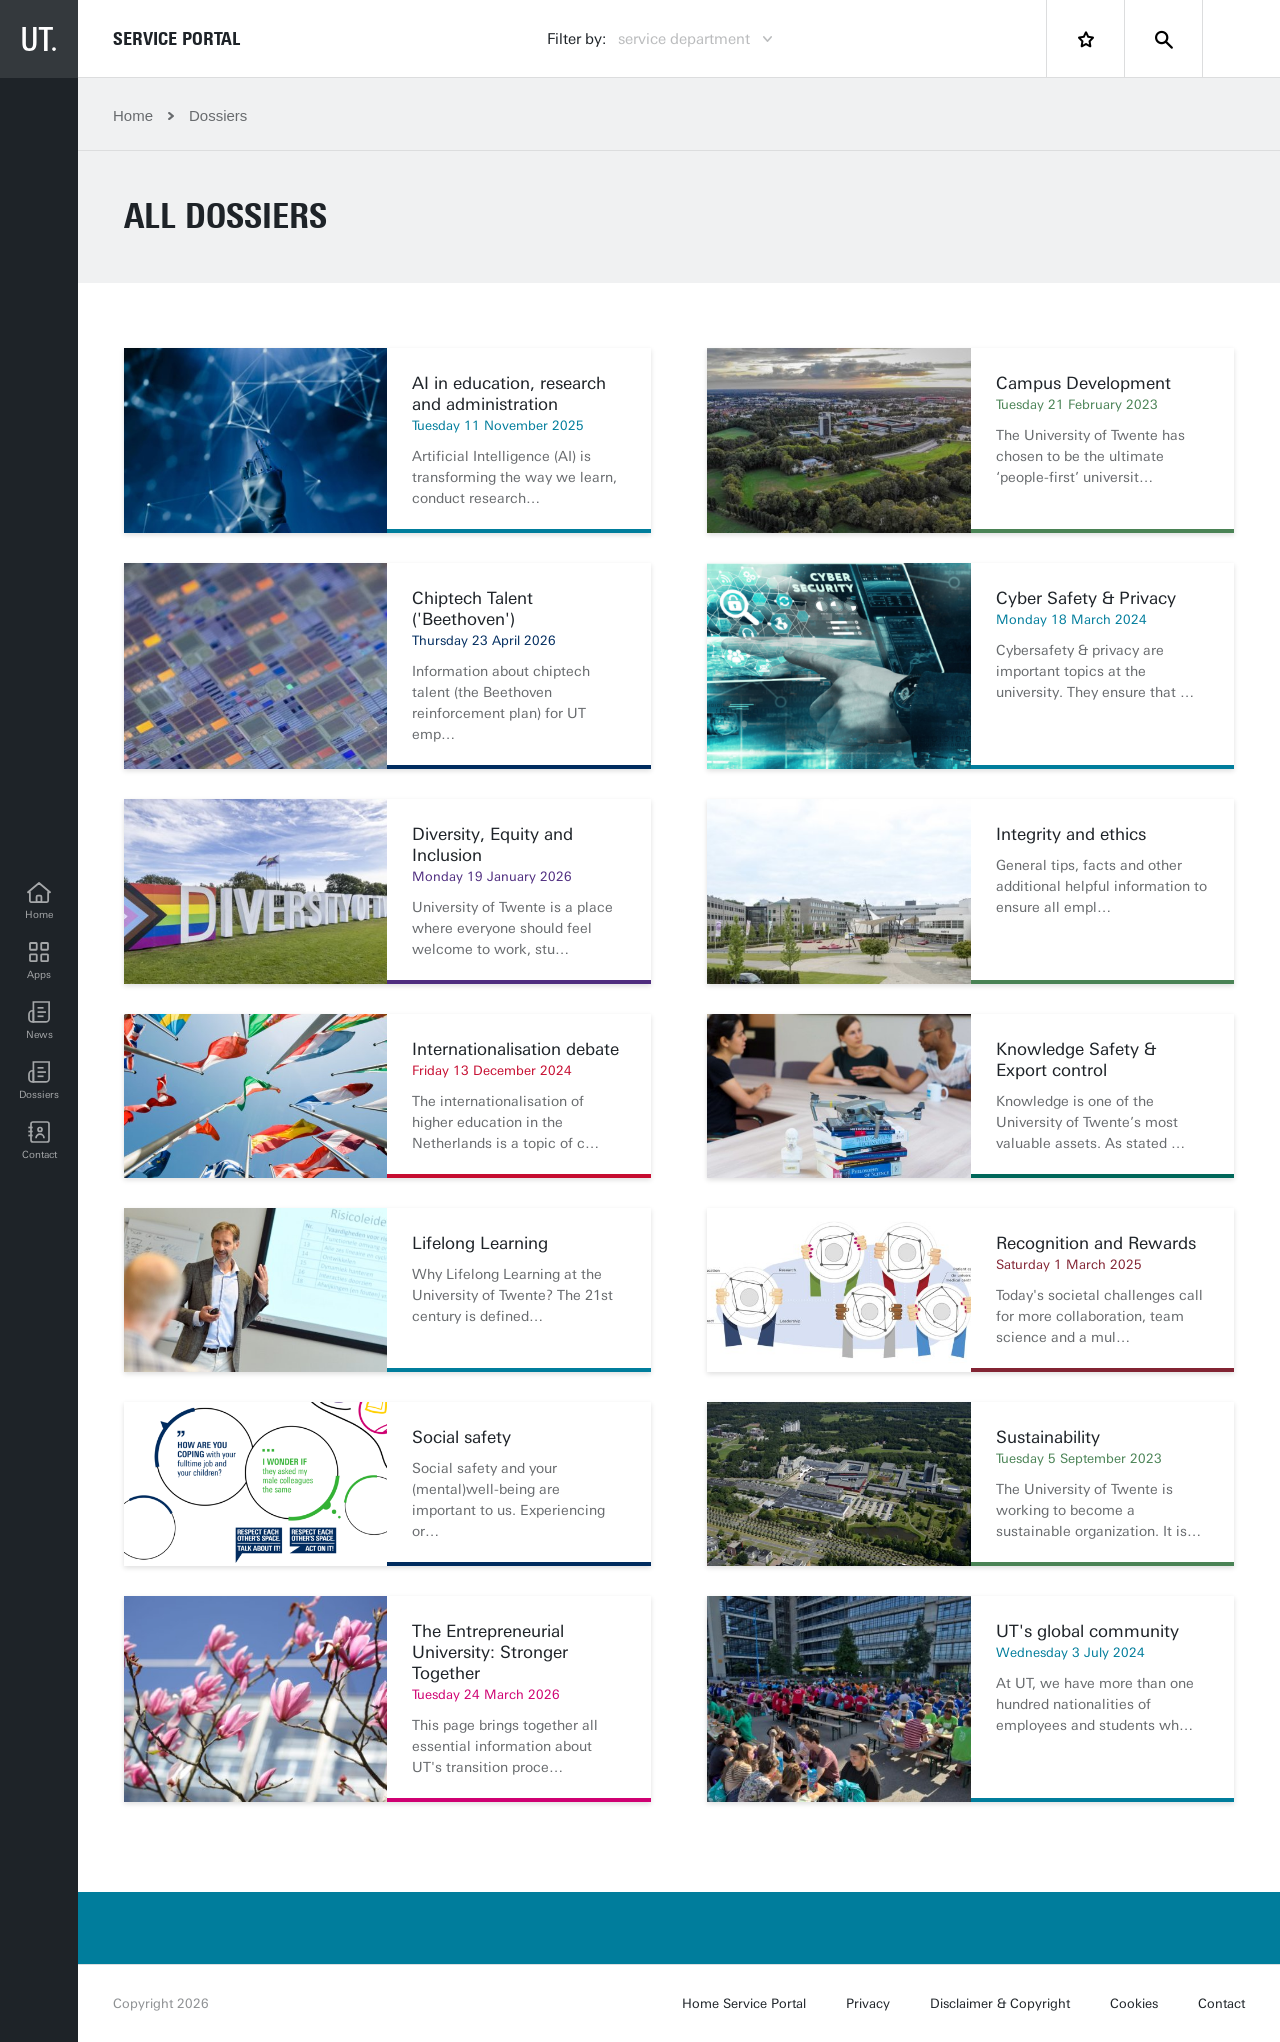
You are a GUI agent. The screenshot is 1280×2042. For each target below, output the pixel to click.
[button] (39, 1021)
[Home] (39, 901)
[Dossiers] (39, 1081)
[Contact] (39, 1141)
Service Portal (176, 39)
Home (133, 115)
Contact (1221, 2003)
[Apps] (39, 961)
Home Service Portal (744, 2003)
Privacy (868, 2003)
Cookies (1134, 2003)
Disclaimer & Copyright (1000, 2003)
